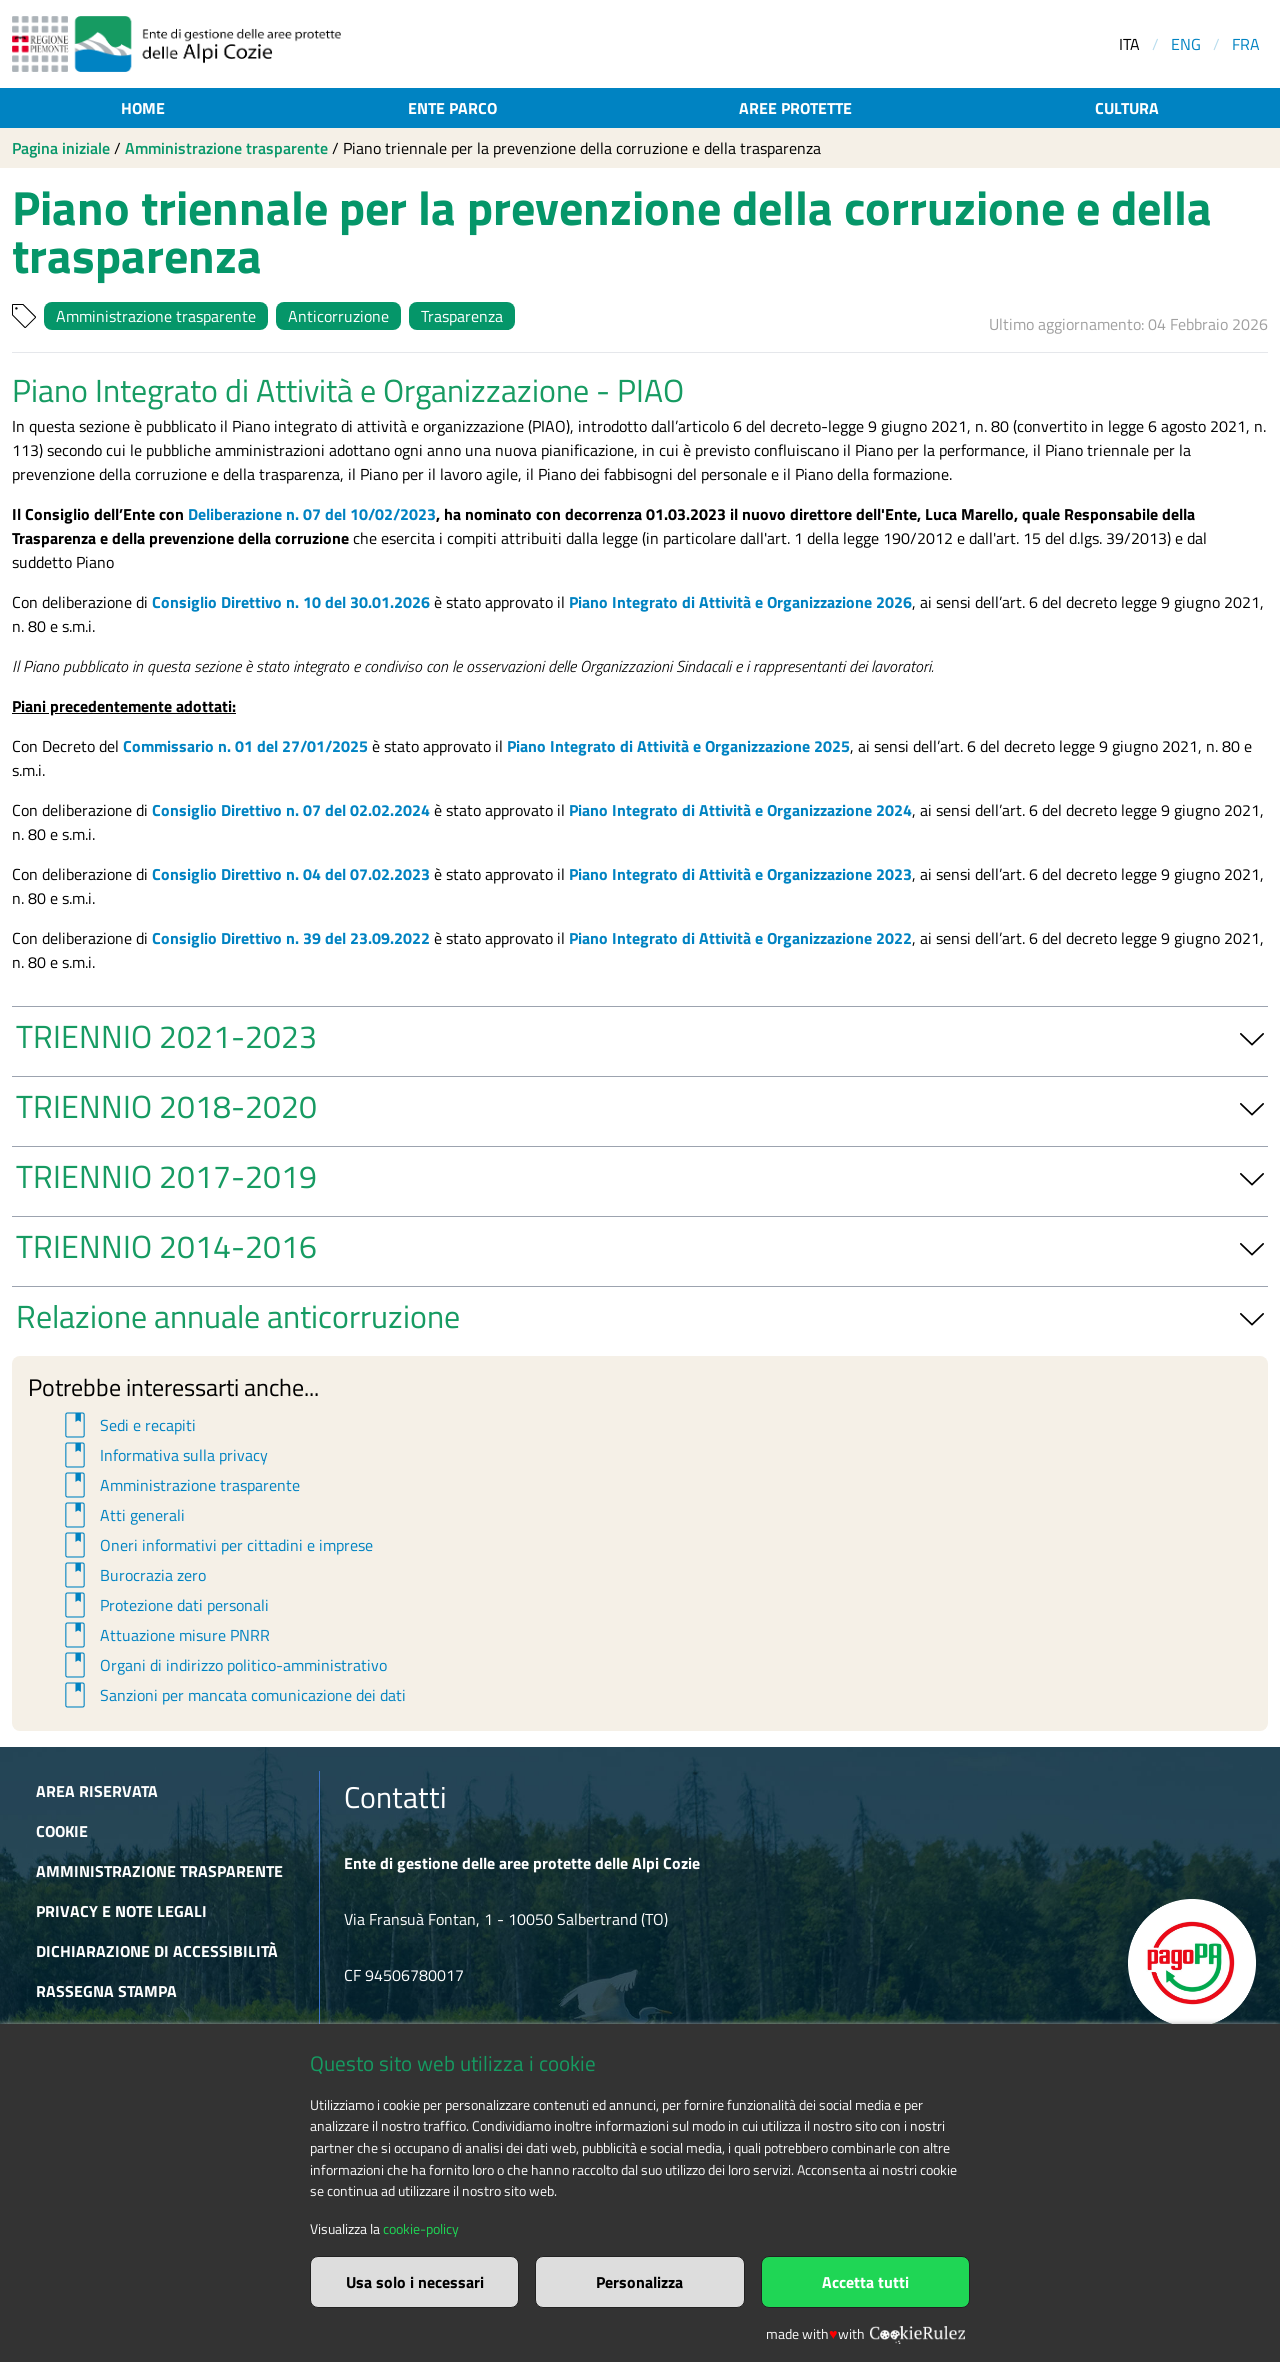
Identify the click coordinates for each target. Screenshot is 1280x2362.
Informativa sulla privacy (163, 1455)
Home (143, 108)
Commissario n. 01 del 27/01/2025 (245, 746)
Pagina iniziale (61, 148)
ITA (1129, 44)
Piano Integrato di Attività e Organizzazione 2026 (740, 602)
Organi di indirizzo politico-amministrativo (222, 1665)
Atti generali (121, 1515)
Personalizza (639, 2282)
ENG (1186, 44)
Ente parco (452, 108)
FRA (1246, 44)
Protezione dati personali (163, 1605)
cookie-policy (421, 2229)
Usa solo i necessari (415, 2282)
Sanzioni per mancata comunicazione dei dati (232, 1695)
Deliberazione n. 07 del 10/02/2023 (312, 514)
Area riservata (97, 1791)
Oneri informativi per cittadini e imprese (215, 1545)
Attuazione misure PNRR (164, 1635)
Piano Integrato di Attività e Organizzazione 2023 (740, 874)
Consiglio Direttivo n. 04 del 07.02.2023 (291, 874)
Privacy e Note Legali (121, 1911)
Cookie (62, 1831)
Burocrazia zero (132, 1575)
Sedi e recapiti (127, 1425)
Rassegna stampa (106, 1991)
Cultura (1127, 108)
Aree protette (795, 108)
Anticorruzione (338, 316)
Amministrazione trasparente (226, 148)
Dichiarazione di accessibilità (157, 1951)
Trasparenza (462, 316)
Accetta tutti (865, 2282)
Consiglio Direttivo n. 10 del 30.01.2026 (291, 602)
